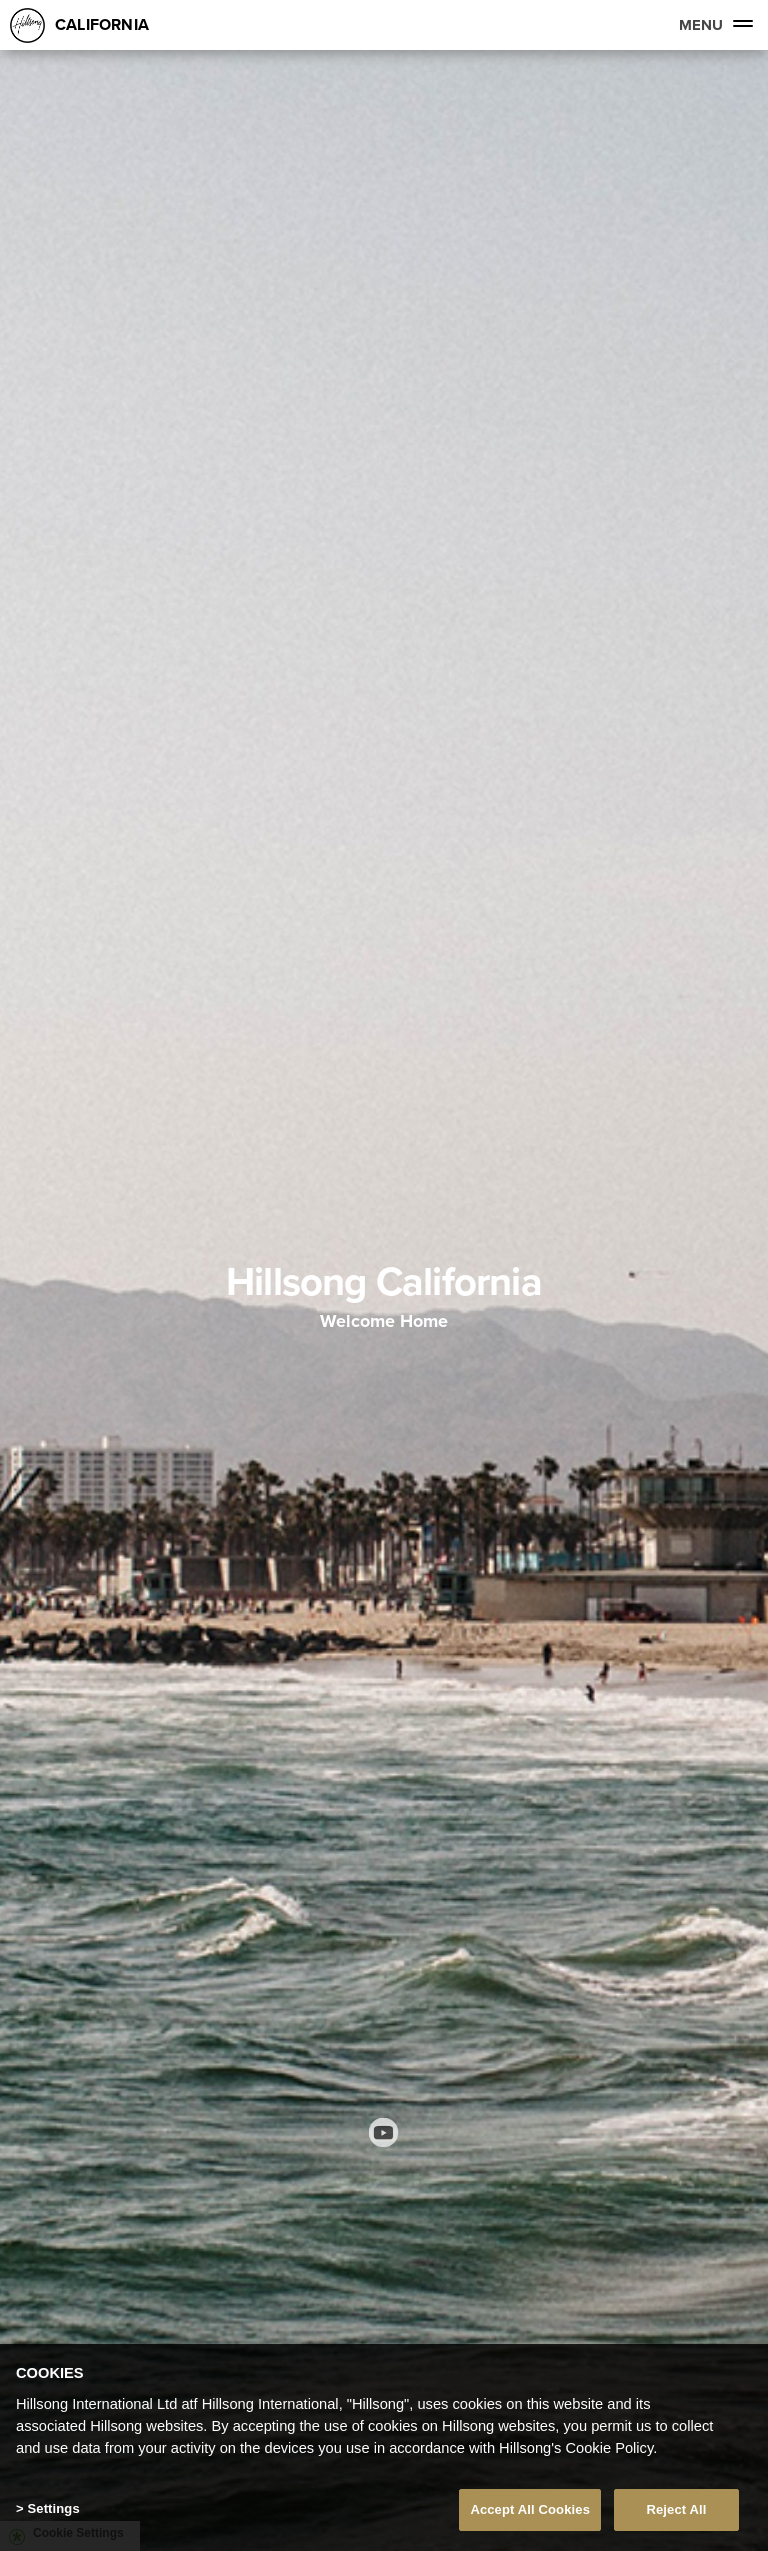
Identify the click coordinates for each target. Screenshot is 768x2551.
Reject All (676, 2509)
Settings (53, 2508)
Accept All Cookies (530, 2509)
